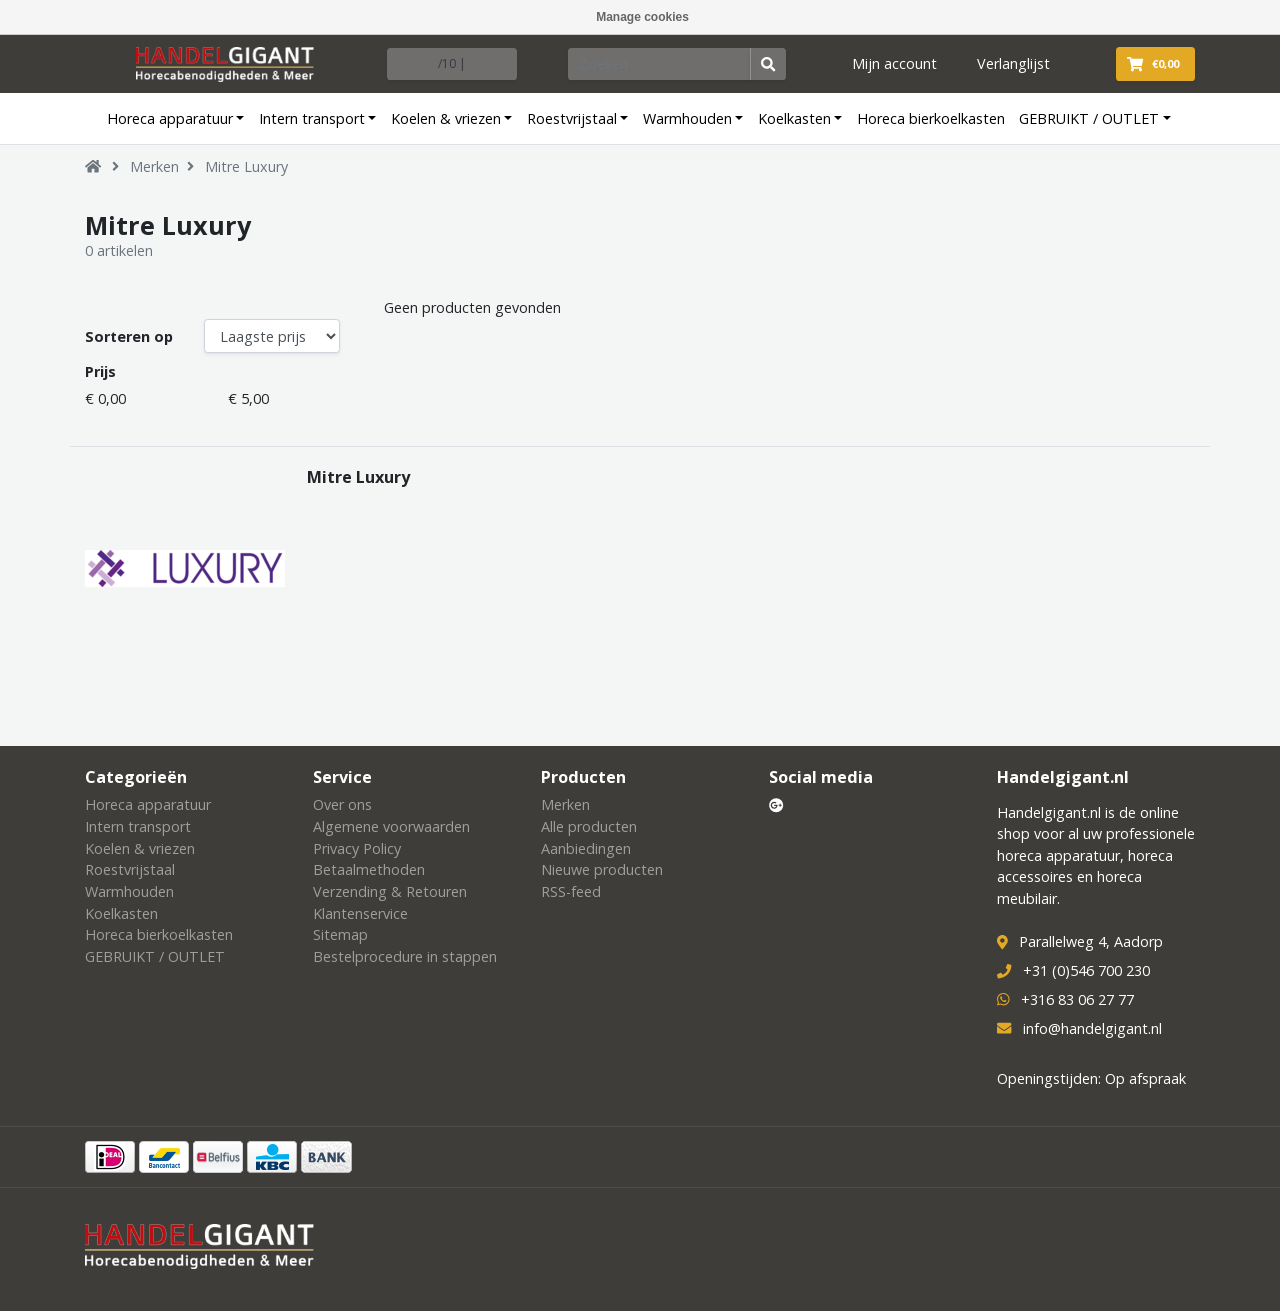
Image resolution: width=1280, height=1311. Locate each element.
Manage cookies (642, 17)
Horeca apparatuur (170, 118)
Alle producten (589, 826)
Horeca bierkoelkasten (931, 118)
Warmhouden (687, 118)
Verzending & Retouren (390, 891)
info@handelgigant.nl (1092, 1028)
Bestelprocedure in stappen (405, 956)
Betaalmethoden (369, 869)
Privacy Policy (357, 848)
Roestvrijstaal (572, 118)
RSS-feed (571, 891)
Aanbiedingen (586, 848)
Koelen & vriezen (446, 118)
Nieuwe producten (602, 869)
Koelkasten (794, 118)
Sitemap (340, 934)
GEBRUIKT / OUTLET (1089, 118)
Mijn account (894, 63)
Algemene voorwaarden (391, 826)
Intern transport (312, 118)
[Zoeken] (660, 64)
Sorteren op (129, 336)
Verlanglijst (1013, 63)
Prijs (100, 371)
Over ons (342, 804)
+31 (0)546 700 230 (1086, 970)
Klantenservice (360, 913)
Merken (154, 166)
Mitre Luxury (246, 166)
